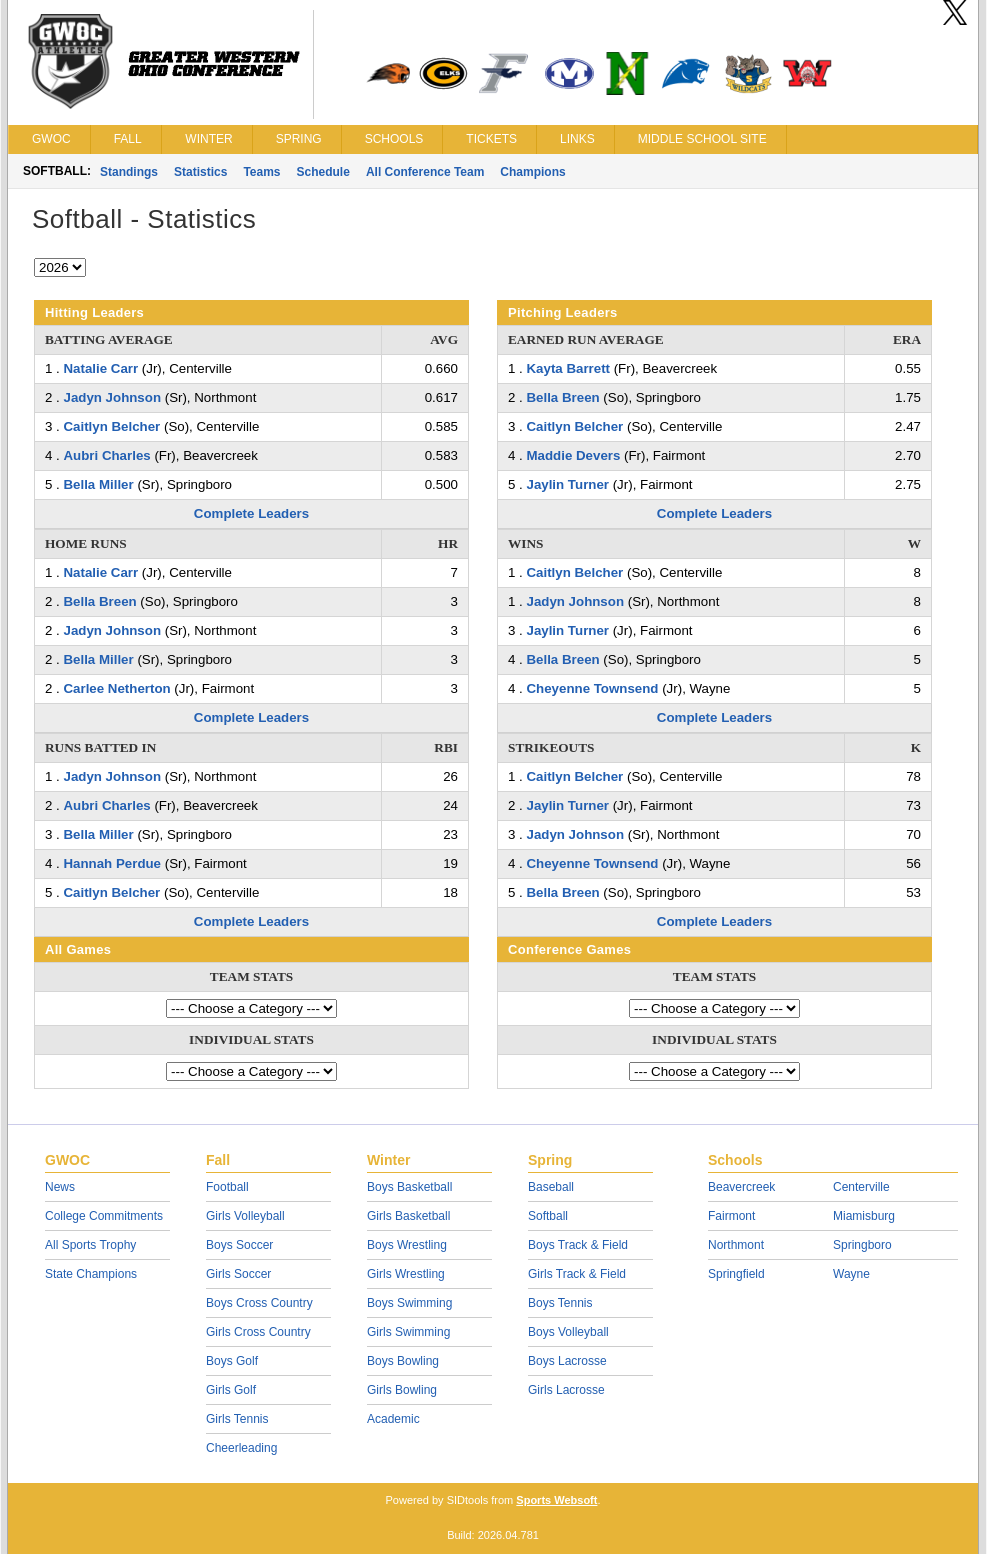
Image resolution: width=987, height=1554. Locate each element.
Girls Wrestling (406, 1274)
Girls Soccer (238, 1274)
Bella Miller (98, 484)
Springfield (736, 1274)
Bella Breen (99, 601)
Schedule (323, 172)
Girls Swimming (408, 1332)
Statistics (200, 172)
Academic (393, 1419)
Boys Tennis (560, 1303)
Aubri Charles (106, 455)
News (60, 1187)
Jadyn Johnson (112, 397)
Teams (261, 172)
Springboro (862, 1245)
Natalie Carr (100, 368)
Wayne (851, 1274)
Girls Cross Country (258, 1332)
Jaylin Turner (567, 484)
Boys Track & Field (578, 1245)
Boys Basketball (409, 1187)
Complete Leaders (251, 513)
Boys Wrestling (407, 1245)
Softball (548, 1216)
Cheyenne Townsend (592, 688)
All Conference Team (425, 172)
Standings (129, 172)
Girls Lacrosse (566, 1390)
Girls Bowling (402, 1390)
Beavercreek (741, 1187)
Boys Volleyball (568, 1332)
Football (227, 1187)
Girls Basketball (408, 1216)
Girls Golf (231, 1390)
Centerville (861, 1187)
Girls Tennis (237, 1419)
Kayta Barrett (568, 368)
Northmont (736, 1245)
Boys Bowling (403, 1361)
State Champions (91, 1274)
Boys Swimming (409, 1303)
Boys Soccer (239, 1245)
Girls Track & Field (577, 1274)
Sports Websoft (556, 1500)
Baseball (551, 1187)
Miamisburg (864, 1216)
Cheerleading (241, 1448)
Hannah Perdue (112, 863)
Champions (532, 172)
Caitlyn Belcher (111, 426)
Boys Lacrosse (567, 1361)
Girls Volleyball (245, 1216)
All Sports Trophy (90, 1245)
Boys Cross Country (259, 1303)
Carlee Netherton (116, 688)
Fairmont (731, 1216)
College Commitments (104, 1216)
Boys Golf (232, 1361)
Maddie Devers (573, 455)
